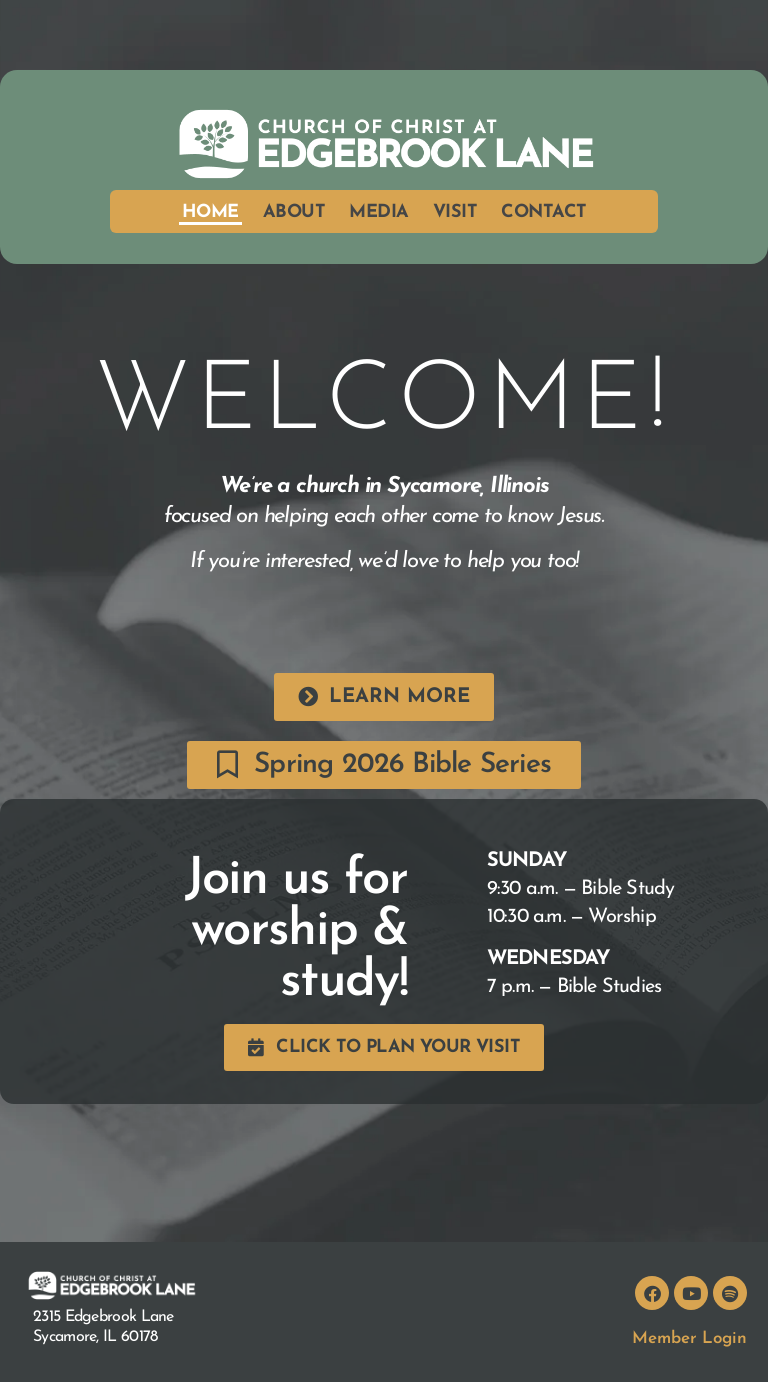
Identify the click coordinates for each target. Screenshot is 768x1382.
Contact (544, 212)
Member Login (689, 1338)
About (294, 212)
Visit (455, 212)
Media (379, 212)
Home (210, 212)
